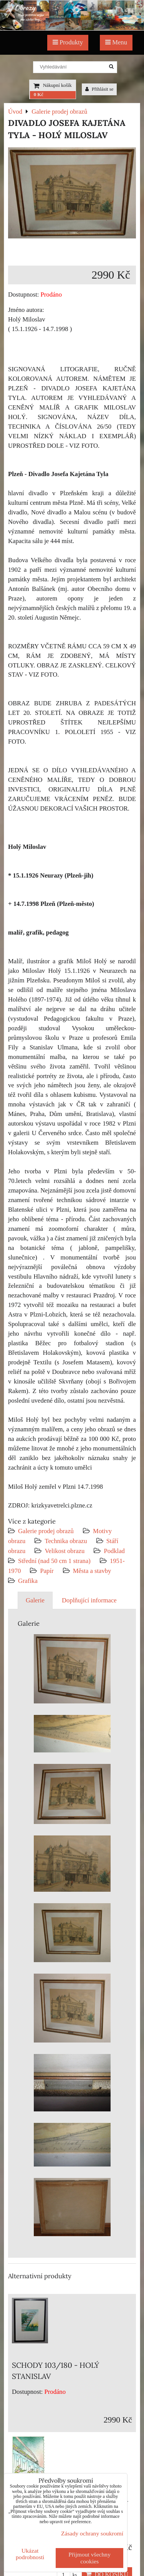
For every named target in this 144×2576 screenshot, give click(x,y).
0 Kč (38, 94)
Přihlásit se (99, 89)
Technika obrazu (66, 1541)
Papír (46, 1570)
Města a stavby (92, 1570)
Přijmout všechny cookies (89, 2558)
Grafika (28, 1580)
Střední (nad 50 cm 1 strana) (54, 1561)
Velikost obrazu (64, 1551)
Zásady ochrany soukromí (92, 2533)
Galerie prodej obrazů (46, 1531)
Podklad (114, 1551)
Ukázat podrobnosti (30, 2553)
